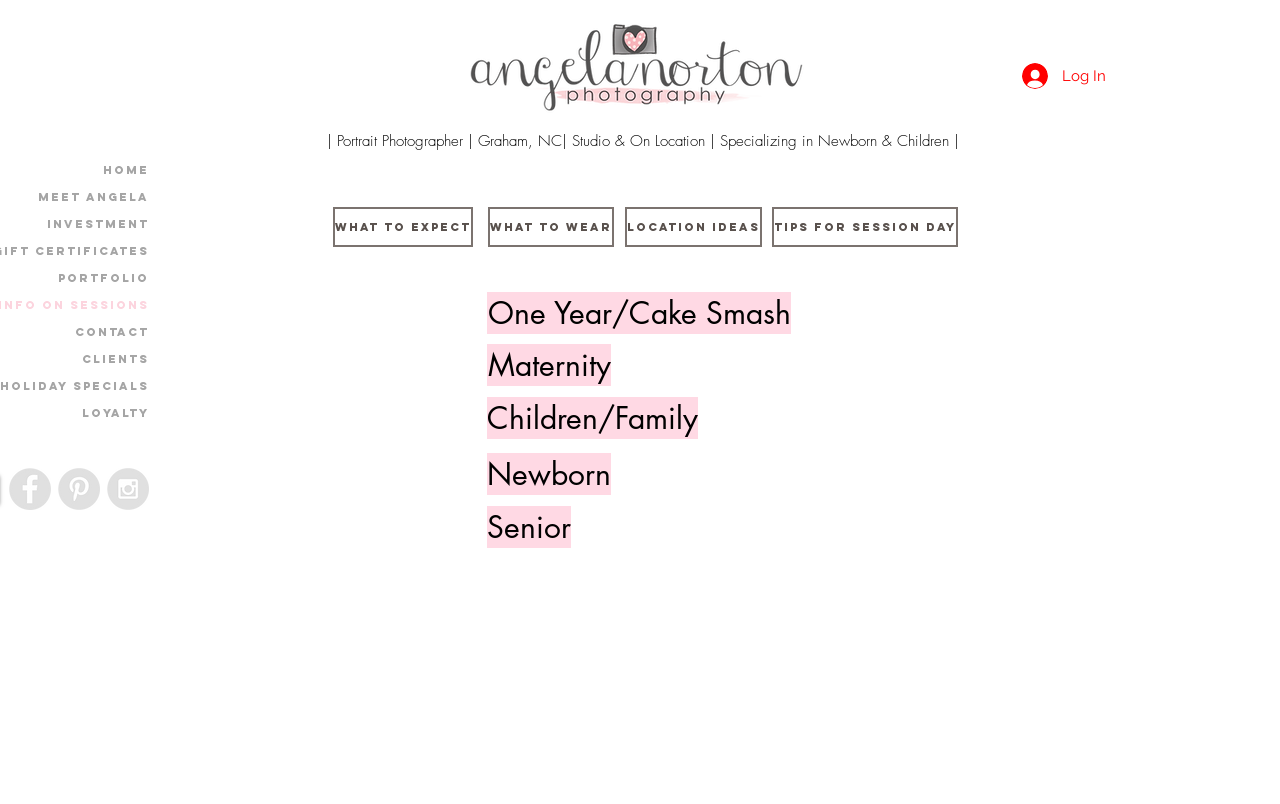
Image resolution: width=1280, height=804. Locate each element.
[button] (549, 365)
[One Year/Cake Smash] (639, 313)
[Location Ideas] (693, 227)
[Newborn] (549, 474)
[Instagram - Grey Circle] (128, 489)
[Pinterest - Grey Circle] (79, 489)
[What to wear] (551, 227)
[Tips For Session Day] (865, 227)
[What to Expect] (403, 227)
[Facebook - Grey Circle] (30, 489)
